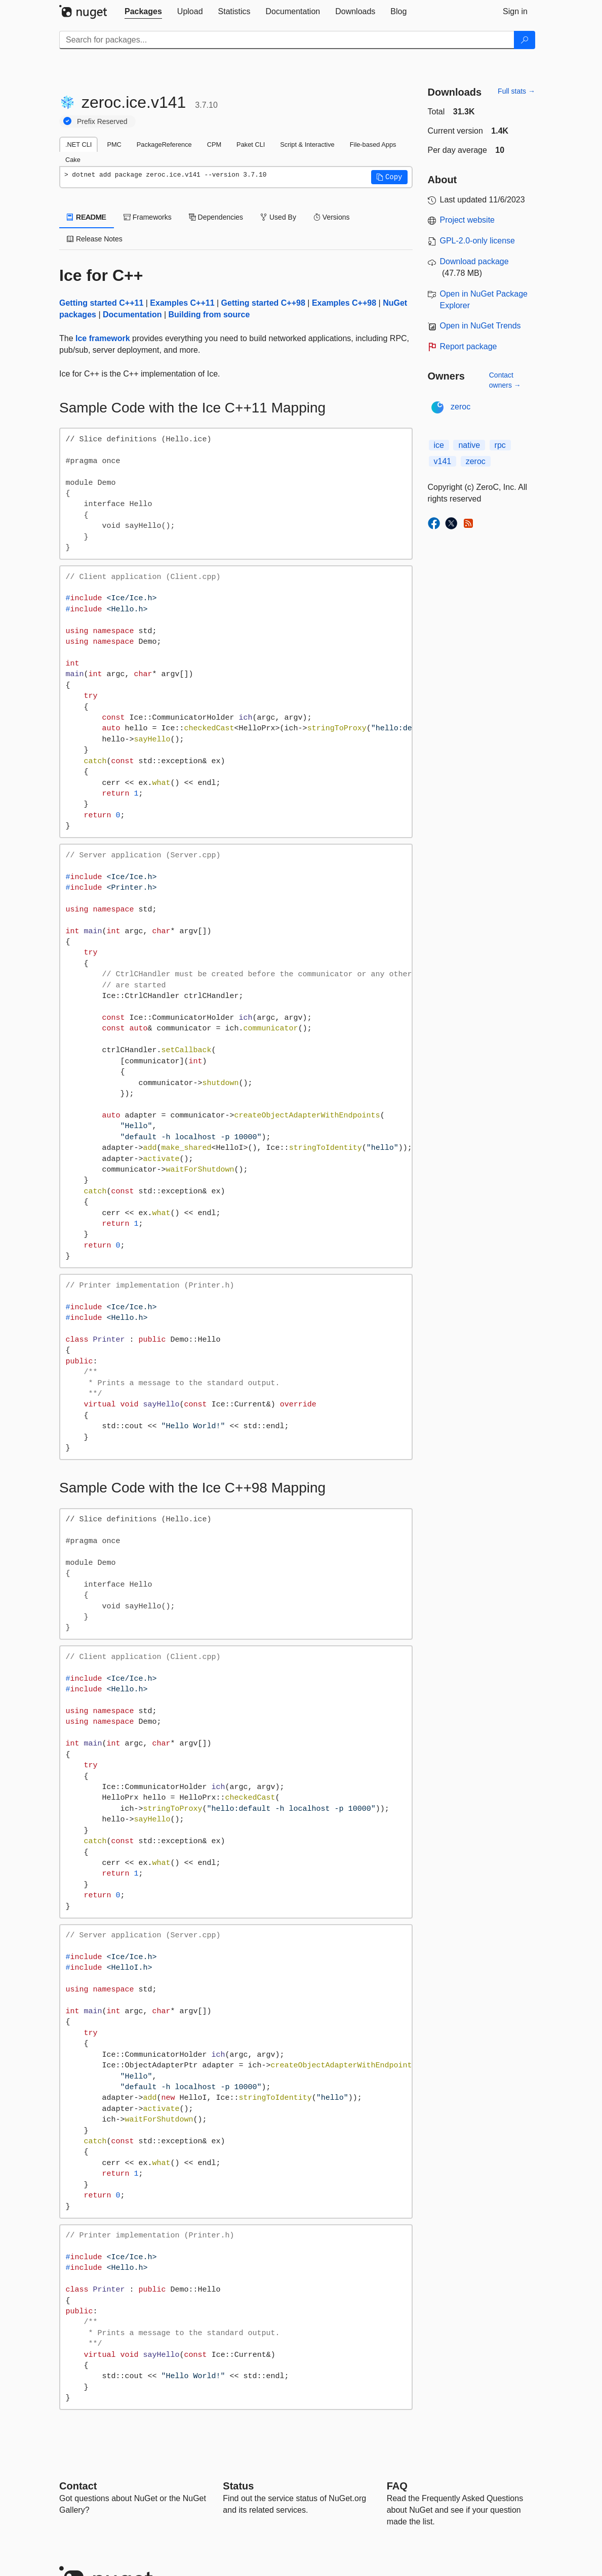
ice (439, 445)
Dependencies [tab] (216, 217)
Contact (78, 2485)
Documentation (132, 314)
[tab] (143, 12)
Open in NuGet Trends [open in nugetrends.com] (480, 325)
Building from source (209, 314)
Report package (468, 346)
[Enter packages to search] (286, 40)
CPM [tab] (214, 144)
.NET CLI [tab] (78, 144)
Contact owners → (505, 380)
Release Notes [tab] (95, 239)
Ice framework (102, 338)
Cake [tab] (73, 159)
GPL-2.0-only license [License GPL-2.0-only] (477, 240)
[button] (389, 177)
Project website (467, 220)
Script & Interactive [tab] (307, 144)
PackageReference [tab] (164, 144)
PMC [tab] (114, 144)
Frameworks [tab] (148, 217)
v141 (443, 461)
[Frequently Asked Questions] (397, 2485)
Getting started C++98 (263, 303)
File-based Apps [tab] (373, 144)
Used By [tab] (278, 217)
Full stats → (516, 91)
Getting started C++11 (101, 303)
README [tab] (86, 217)
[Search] (524, 40)
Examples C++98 (344, 303)
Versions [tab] (331, 217)
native (469, 445)
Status (238, 2485)
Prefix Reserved (102, 121)
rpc (500, 445)
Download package (474, 261)
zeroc (460, 406)
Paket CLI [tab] (250, 144)
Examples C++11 (182, 303)
